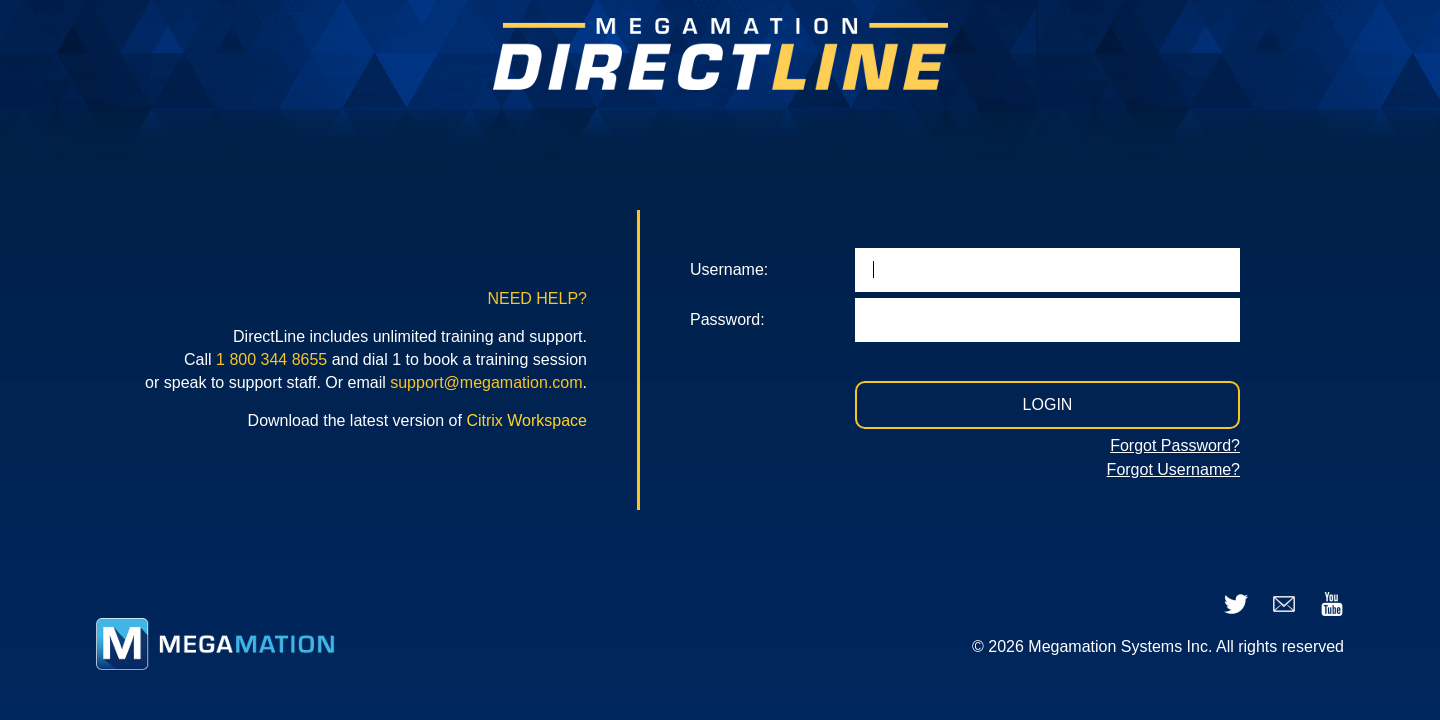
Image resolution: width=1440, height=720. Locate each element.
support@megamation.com (486, 382)
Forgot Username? (1173, 469)
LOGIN (1048, 404)
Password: (727, 319)
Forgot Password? (1175, 445)
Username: (729, 269)
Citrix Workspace (526, 420)
